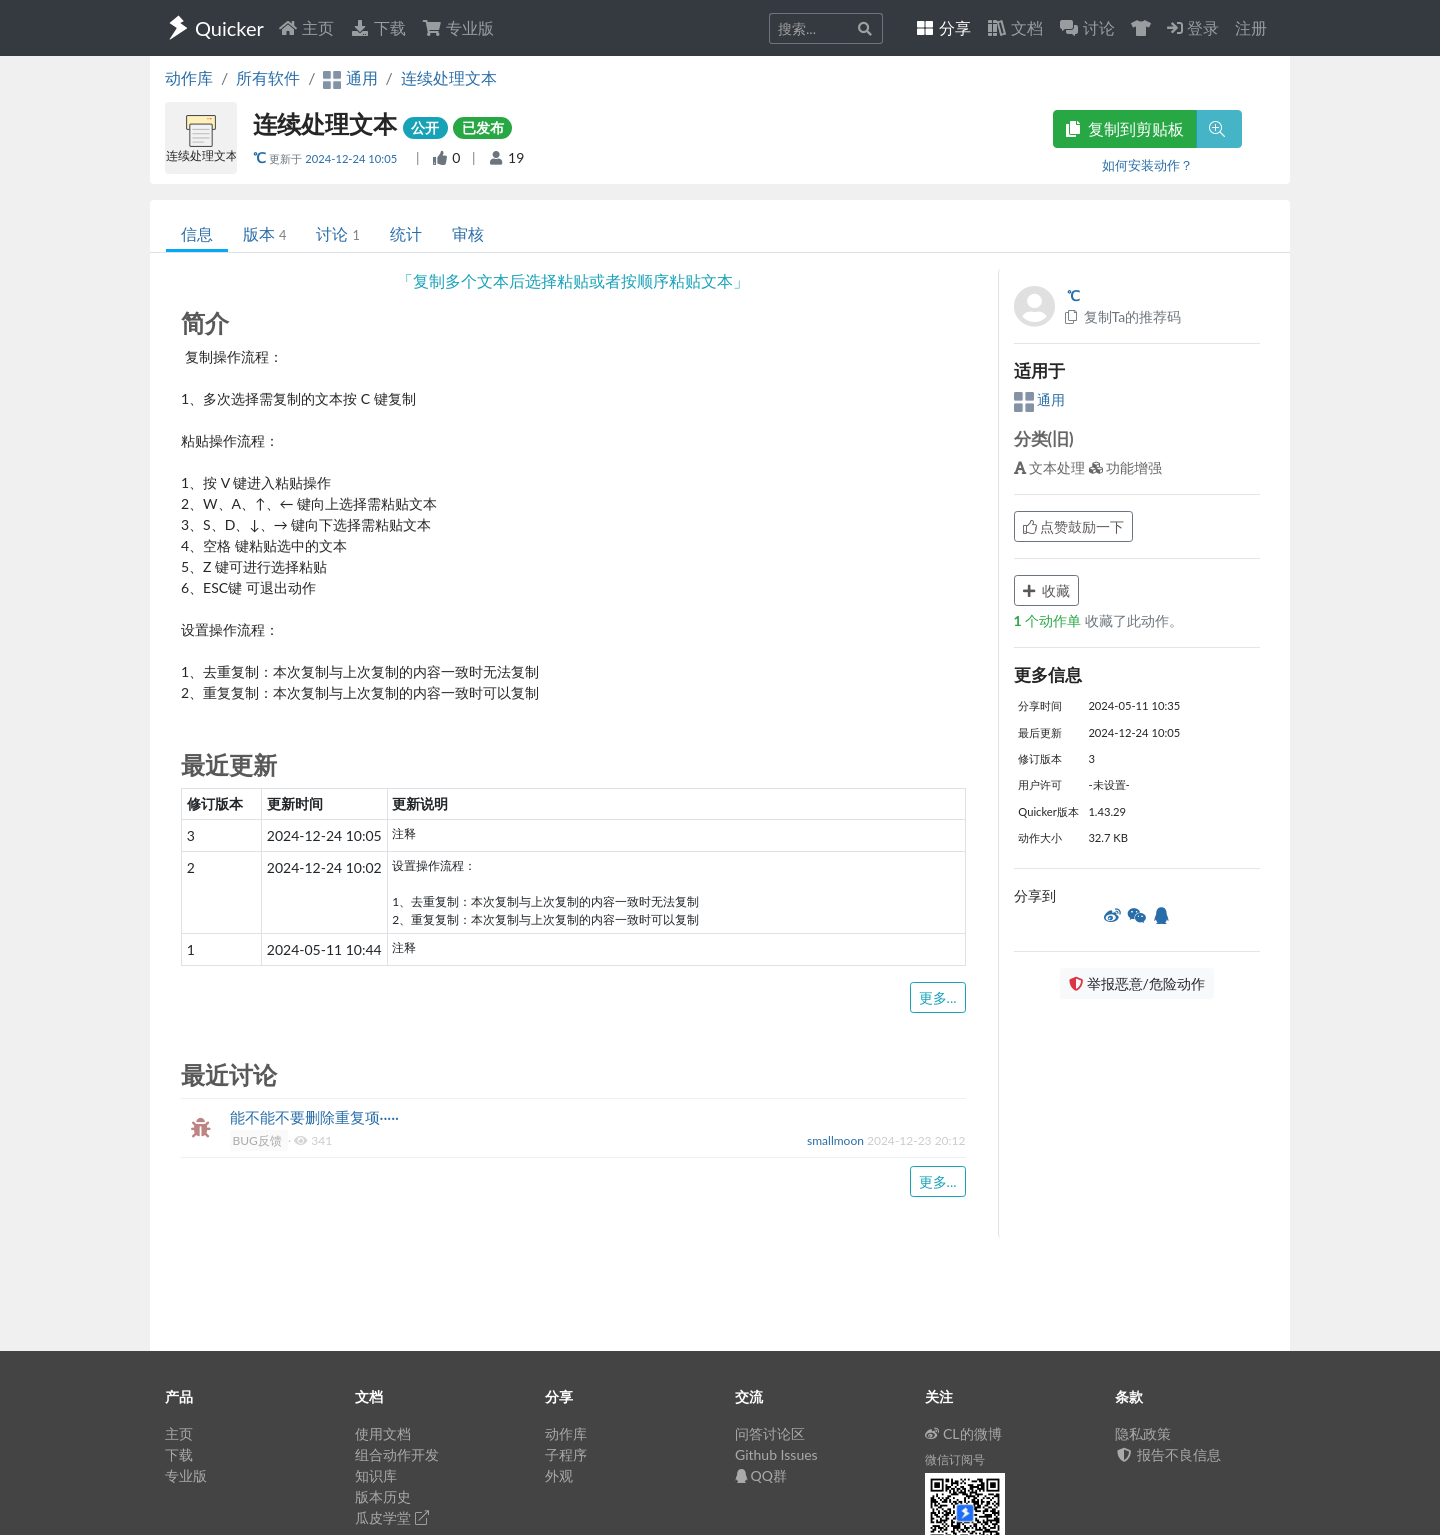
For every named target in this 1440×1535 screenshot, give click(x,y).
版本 (264, 233)
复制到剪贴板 (1125, 128)
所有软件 (268, 77)
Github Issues (776, 1454)
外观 (559, 1475)
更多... (938, 997)
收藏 (1047, 590)
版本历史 (383, 1496)
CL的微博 (963, 1433)
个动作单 (1049, 620)
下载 (378, 27)
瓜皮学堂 (392, 1517)
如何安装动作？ (1147, 165)
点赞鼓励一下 (1074, 526)
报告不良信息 (1168, 1454)
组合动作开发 (397, 1454)
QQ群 (761, 1475)
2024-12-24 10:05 (352, 158)
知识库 (376, 1475)
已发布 (483, 127)
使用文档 (383, 1433)
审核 (468, 233)
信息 (197, 233)
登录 (1193, 27)
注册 (1251, 27)
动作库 (189, 77)
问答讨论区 (770, 1433)
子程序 (566, 1454)
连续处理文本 (449, 77)
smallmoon (837, 1140)
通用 (1040, 399)
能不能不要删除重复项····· (315, 1117)
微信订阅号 (955, 1459)
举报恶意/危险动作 (1137, 983)
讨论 (337, 233)
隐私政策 (1143, 1433)
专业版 (458, 27)
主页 (306, 27)
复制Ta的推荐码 (1122, 316)
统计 (406, 233)
